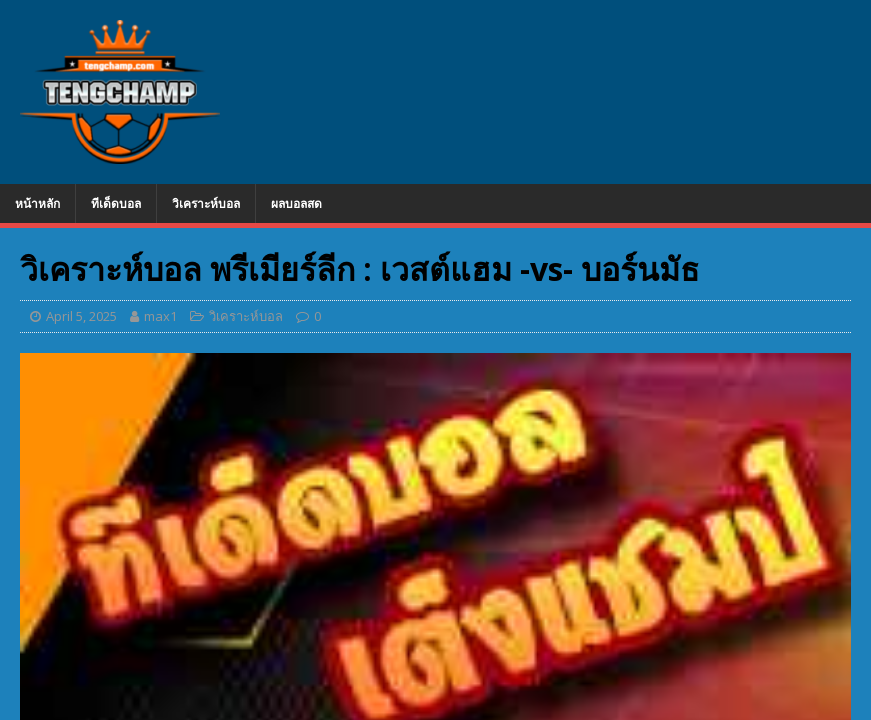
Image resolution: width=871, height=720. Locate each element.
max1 (160, 316)
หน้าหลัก (37, 203)
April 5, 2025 (81, 316)
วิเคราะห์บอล (206, 203)
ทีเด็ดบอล (116, 203)
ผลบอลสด (296, 203)
